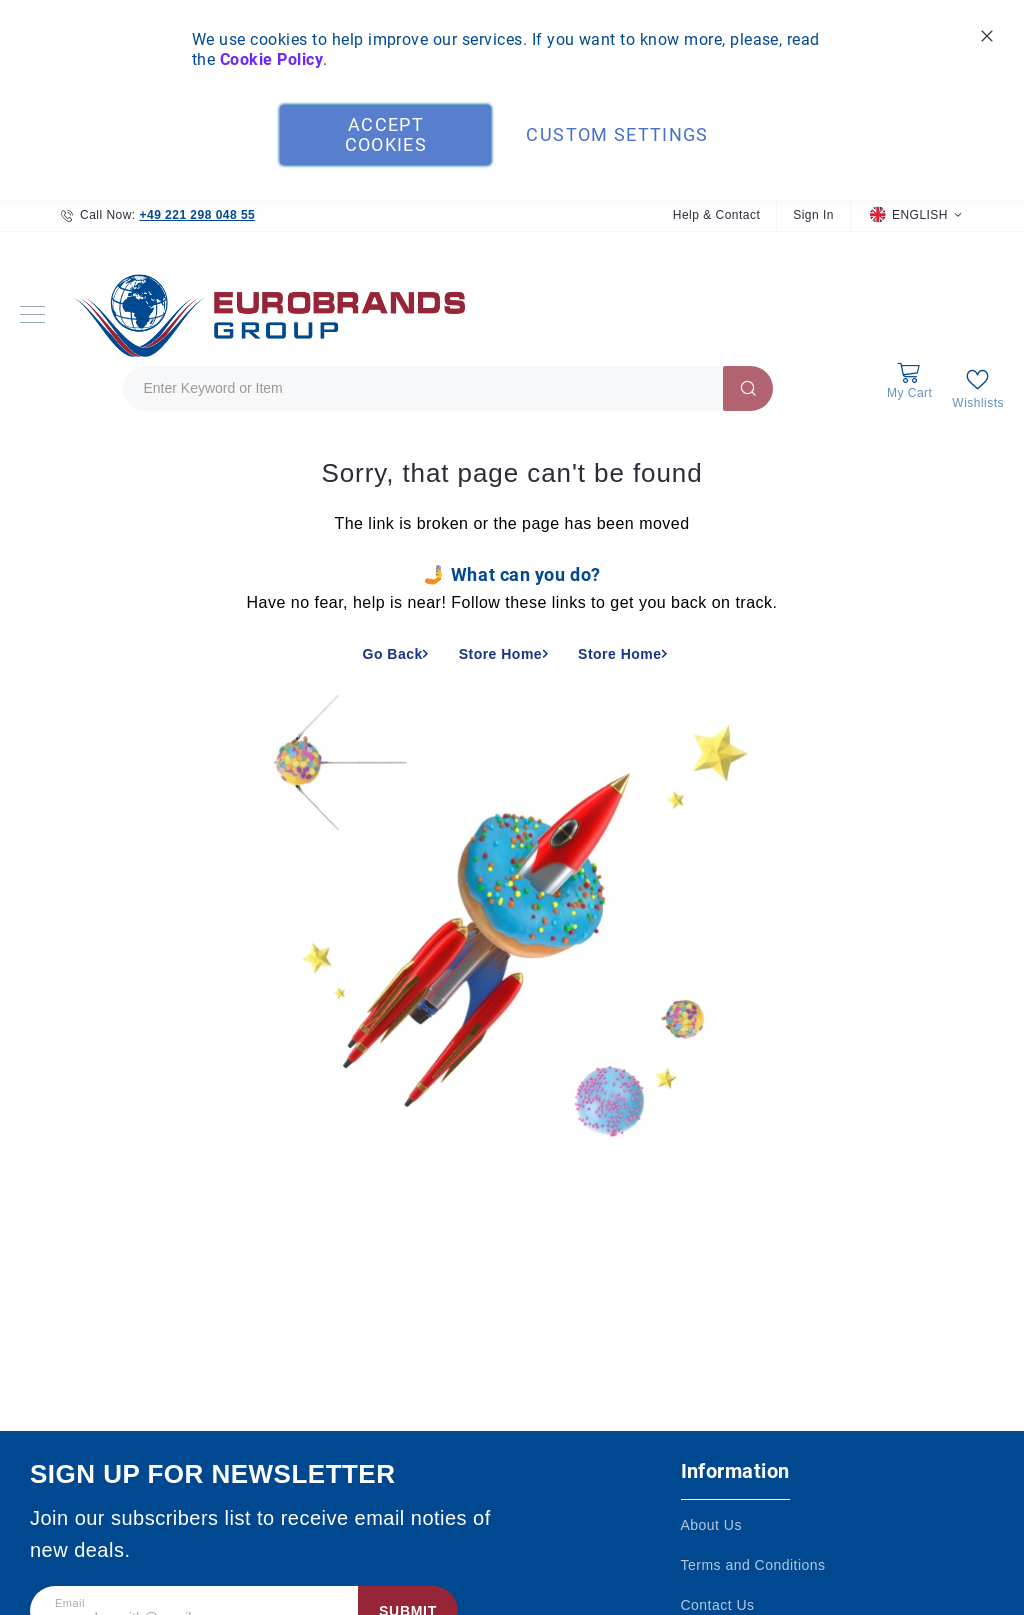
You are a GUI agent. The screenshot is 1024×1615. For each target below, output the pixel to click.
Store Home (500, 654)
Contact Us (718, 1605)
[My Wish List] (978, 388)
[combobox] (448, 388)
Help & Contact (716, 215)
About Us (711, 1525)
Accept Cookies (386, 134)
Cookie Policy (271, 59)
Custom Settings (617, 134)
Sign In (813, 215)
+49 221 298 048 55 (197, 215)
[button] (915, 215)
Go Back (393, 654)
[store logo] (265, 314)
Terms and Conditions (753, 1565)
